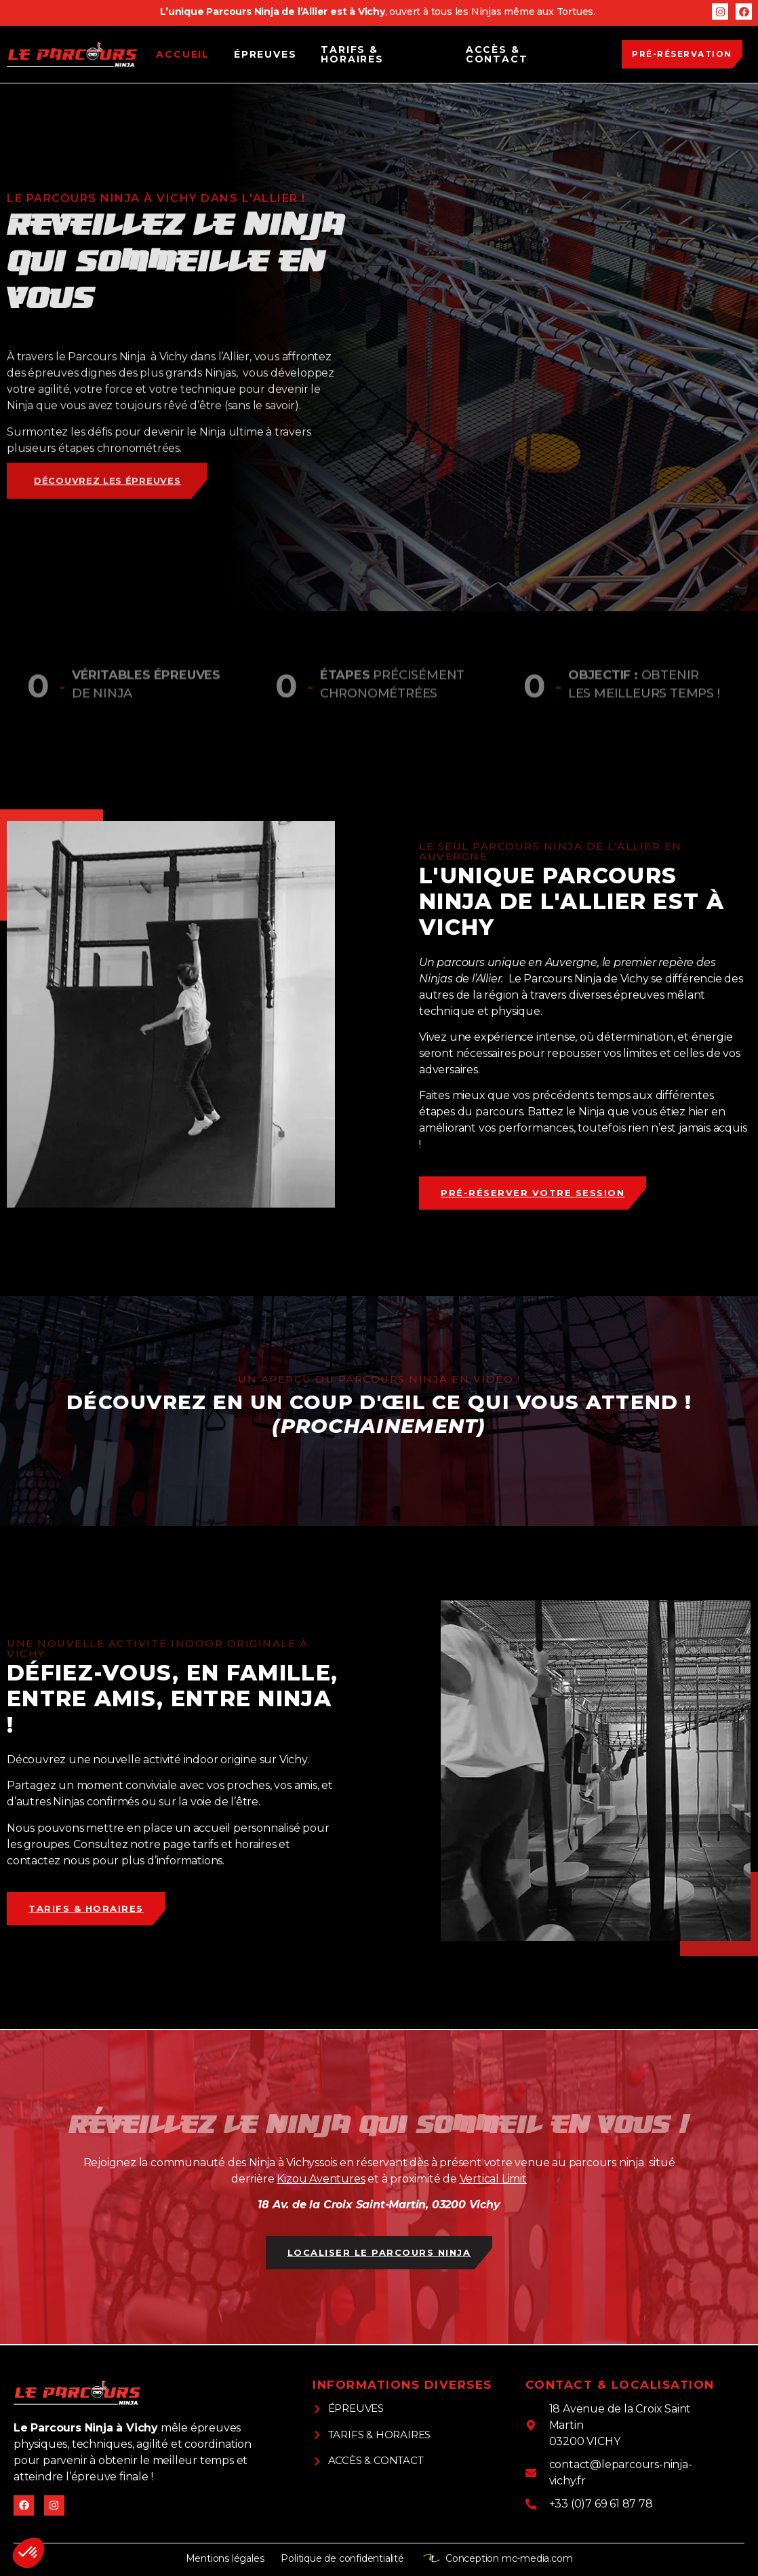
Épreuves (265, 54)
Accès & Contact (497, 54)
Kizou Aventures (321, 2178)
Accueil (183, 54)
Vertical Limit (493, 2178)
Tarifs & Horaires (352, 54)
